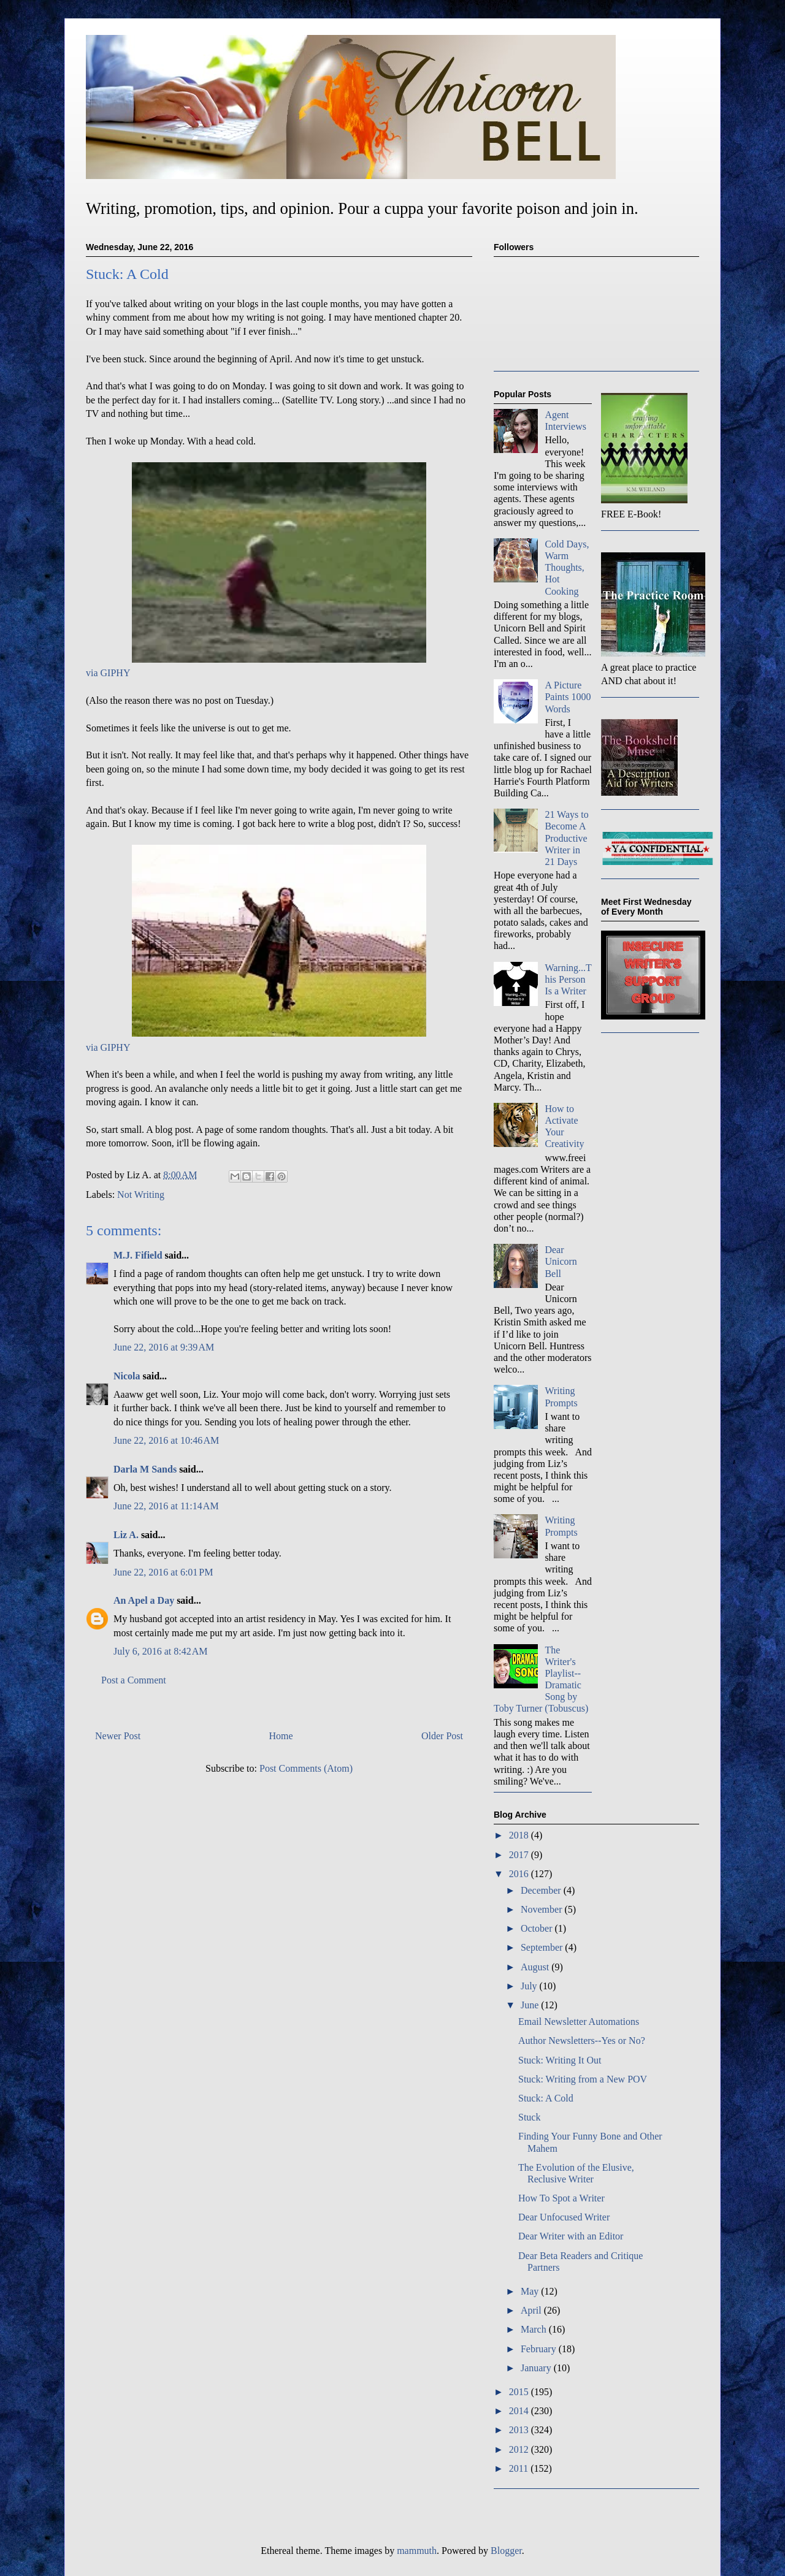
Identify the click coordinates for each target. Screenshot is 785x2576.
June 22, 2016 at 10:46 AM (166, 1440)
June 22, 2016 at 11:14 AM (166, 1506)
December (542, 1890)
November (543, 1909)
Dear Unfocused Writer (564, 2217)
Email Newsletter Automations (578, 2021)
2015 (520, 2392)
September (543, 1947)
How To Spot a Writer (561, 2198)
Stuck (529, 2117)
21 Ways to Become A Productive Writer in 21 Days (566, 838)
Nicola (126, 1376)
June (531, 2005)
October (538, 1928)
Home (281, 1736)
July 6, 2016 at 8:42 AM (160, 1651)
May (531, 2291)
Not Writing (140, 1194)
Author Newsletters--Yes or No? (581, 2040)
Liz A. (126, 1535)
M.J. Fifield (138, 1255)
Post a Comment (133, 1680)
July (530, 1986)
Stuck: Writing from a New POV (582, 2079)
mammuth (417, 2550)
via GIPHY (108, 673)
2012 (520, 2449)
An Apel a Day (143, 1600)
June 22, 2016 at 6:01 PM (163, 1572)
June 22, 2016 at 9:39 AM (163, 1347)
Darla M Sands (145, 1469)
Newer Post (117, 1736)
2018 (520, 1835)
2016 (520, 1874)
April (532, 2310)
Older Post (442, 1736)
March (535, 2329)
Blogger (506, 2550)
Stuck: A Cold (545, 2098)
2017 (520, 1855)
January (537, 2368)
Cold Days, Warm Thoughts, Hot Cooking (567, 567)
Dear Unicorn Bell (560, 1261)
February (540, 2349)
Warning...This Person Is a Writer (568, 979)
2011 (519, 2468)
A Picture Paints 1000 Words (568, 697)
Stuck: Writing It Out (560, 2060)
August (536, 1967)
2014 (520, 2411)
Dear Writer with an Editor (570, 2236)
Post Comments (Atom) (306, 1768)
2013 (520, 2430)
